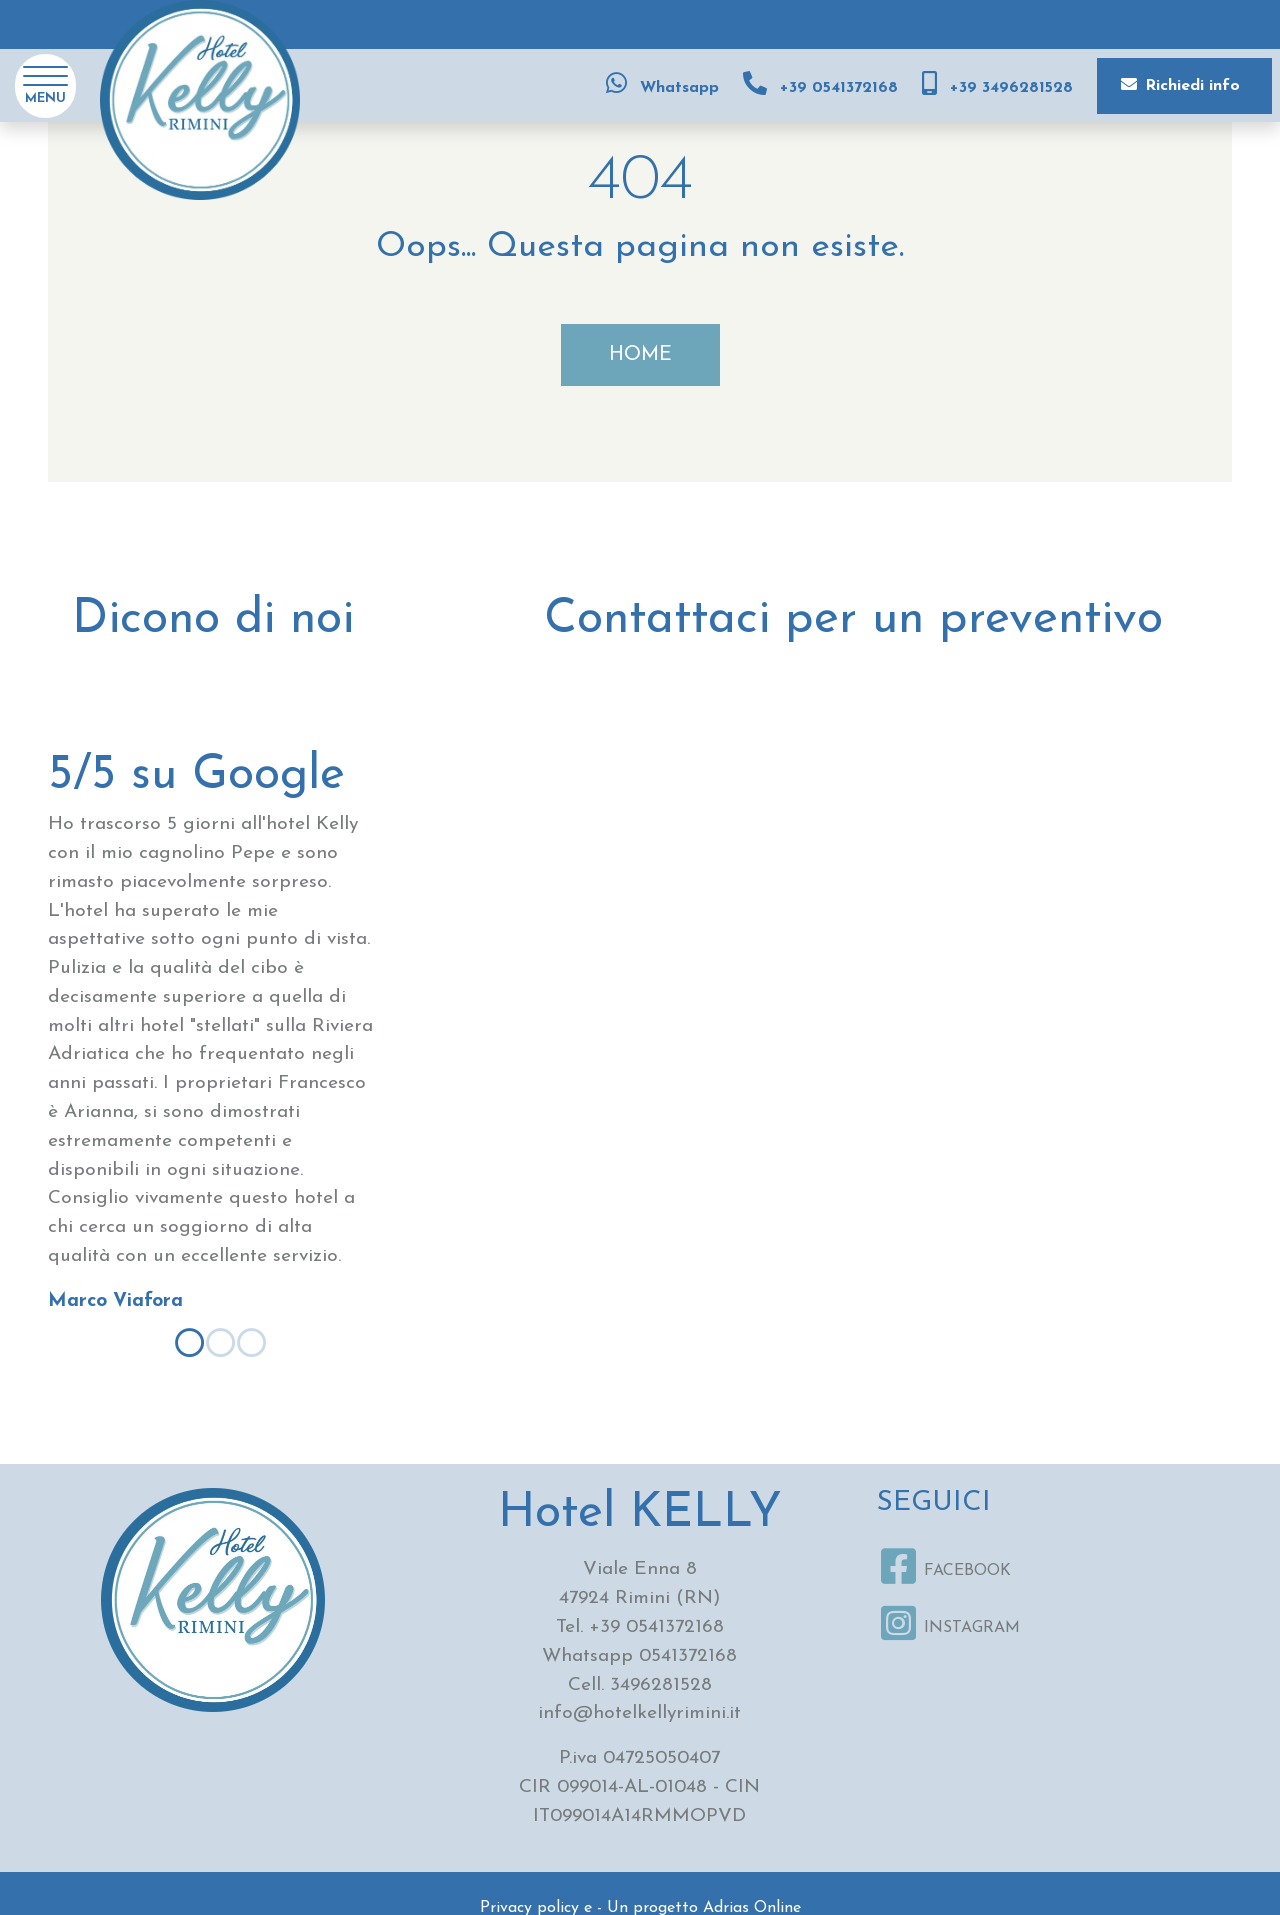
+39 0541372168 (656, 1627)
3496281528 (661, 1685)
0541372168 (688, 1656)
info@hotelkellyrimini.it (639, 1713)
